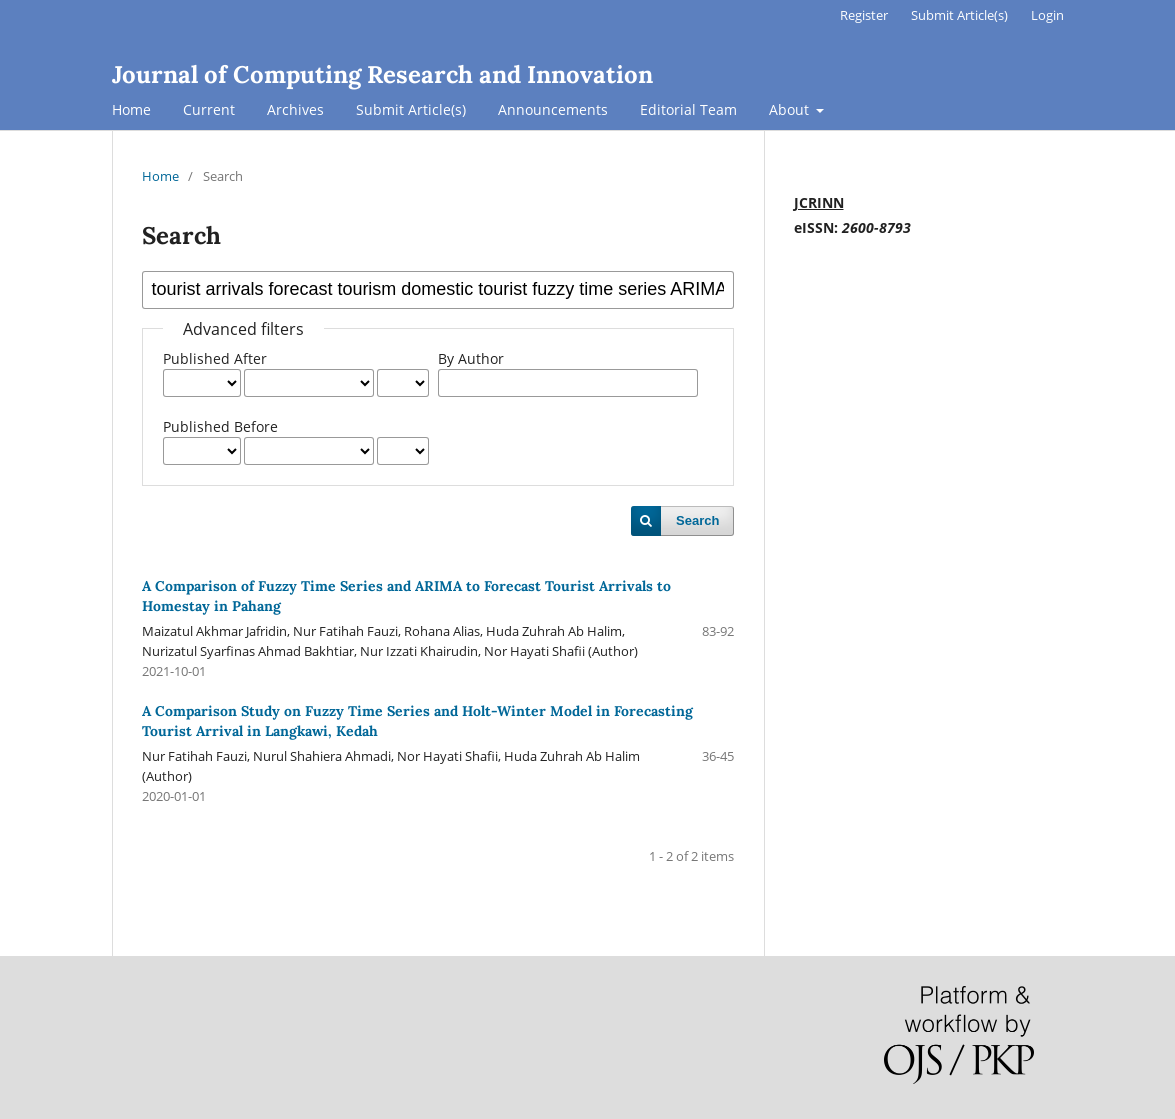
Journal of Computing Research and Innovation (382, 74)
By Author (471, 358)
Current (209, 109)
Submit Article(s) (411, 109)
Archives (295, 109)
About (791, 109)
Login (1047, 15)
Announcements (553, 109)
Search (697, 520)
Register (864, 15)
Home (131, 109)
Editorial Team (688, 109)
